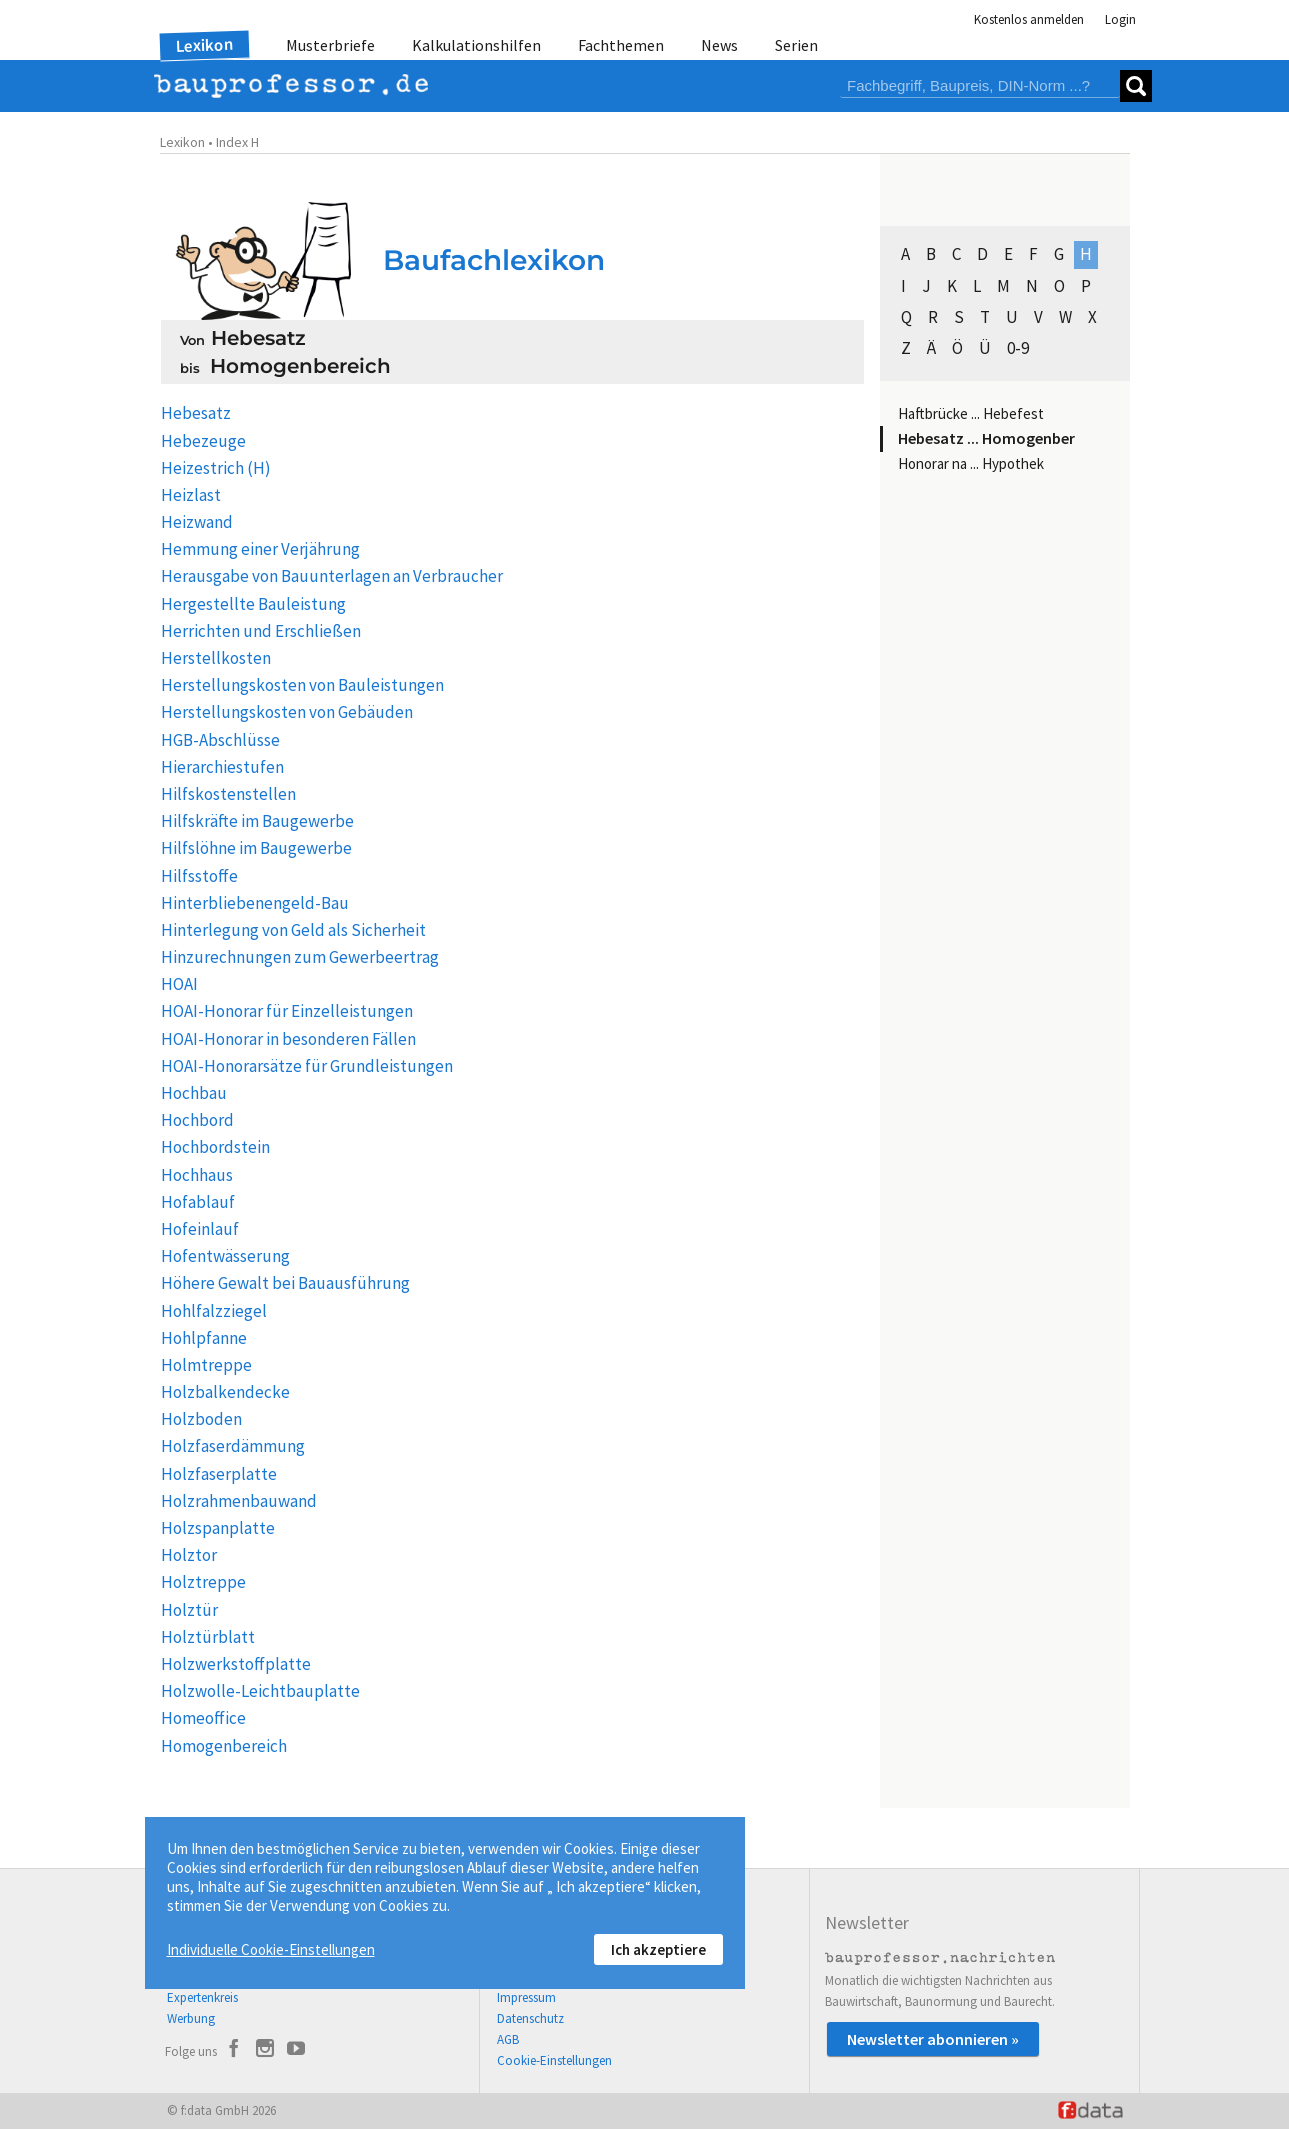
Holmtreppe (206, 1365)
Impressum (526, 1997)
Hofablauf (198, 1202)
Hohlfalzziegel (214, 1311)
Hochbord (197, 1120)
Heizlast (191, 495)
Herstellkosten (216, 658)
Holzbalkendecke (225, 1392)
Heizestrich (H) (216, 468)
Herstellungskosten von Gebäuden (287, 712)
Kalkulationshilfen (476, 45)
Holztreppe (203, 1582)
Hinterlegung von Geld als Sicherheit (293, 930)
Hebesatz (196, 413)
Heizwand (197, 522)
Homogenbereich (224, 1746)
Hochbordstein (215, 1147)
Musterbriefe (330, 45)
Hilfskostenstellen (228, 794)
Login (1120, 19)
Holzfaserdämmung (233, 1446)
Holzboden (201, 1419)
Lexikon (204, 45)
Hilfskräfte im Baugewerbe (257, 821)
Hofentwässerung (225, 1256)
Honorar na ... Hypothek (971, 463)
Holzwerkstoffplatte (236, 1664)
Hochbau (194, 1093)
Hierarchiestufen (222, 767)
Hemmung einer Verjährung (260, 549)
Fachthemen (621, 45)
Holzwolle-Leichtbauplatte (260, 1691)
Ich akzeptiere (658, 1949)
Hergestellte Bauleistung (253, 604)
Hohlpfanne (204, 1338)
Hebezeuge (203, 441)
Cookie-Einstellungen (554, 2060)
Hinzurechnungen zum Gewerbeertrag (300, 957)
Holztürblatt (208, 1637)
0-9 (1018, 348)
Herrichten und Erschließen (261, 631)
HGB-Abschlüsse (220, 740)
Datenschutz (530, 2018)
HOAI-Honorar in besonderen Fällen (288, 1039)
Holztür (189, 1610)
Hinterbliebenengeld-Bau (255, 903)
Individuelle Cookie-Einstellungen (271, 1949)
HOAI (179, 984)
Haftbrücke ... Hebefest (971, 413)
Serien (796, 45)
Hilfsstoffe (199, 876)
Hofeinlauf (200, 1229)
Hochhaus (197, 1175)
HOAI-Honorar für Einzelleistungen (287, 1011)
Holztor (189, 1555)
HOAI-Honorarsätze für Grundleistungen (307, 1066)
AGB (508, 2039)
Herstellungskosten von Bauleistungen (302, 685)
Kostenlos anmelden (1029, 19)
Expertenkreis (202, 1997)
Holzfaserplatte (219, 1474)
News (719, 45)
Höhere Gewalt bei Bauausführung (285, 1283)
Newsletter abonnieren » (933, 2039)
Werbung (191, 2018)
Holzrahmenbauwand (239, 1501)
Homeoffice (203, 1718)
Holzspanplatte (218, 1528)
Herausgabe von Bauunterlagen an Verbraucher (332, 576)
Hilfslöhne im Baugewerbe (256, 848)
